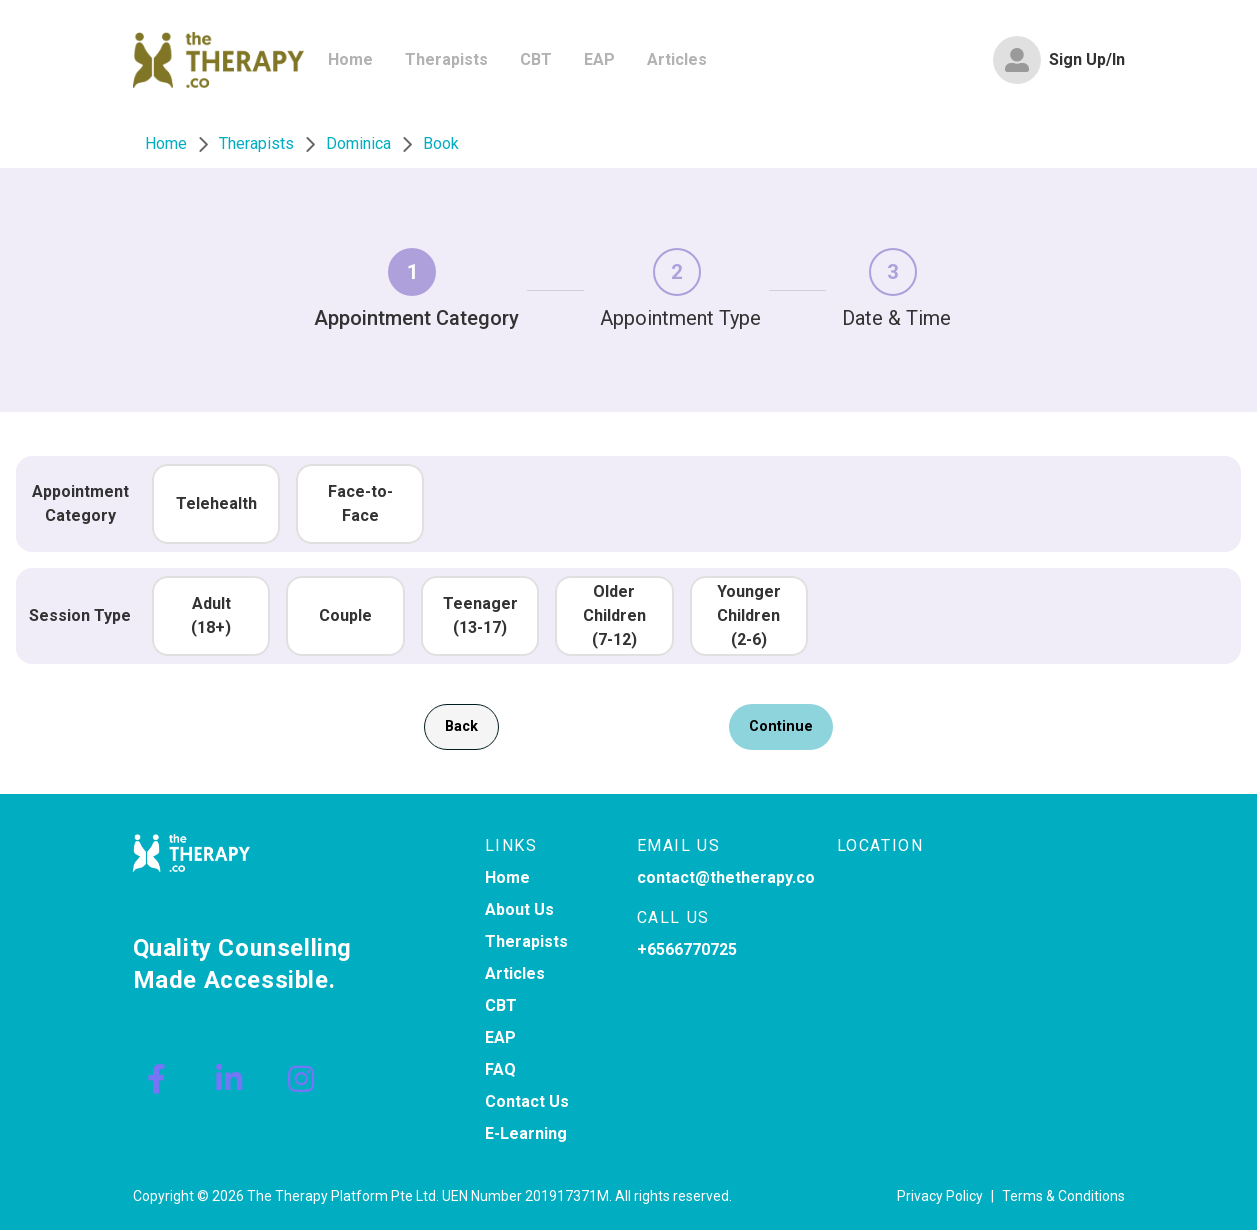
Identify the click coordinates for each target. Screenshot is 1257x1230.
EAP (500, 1037)
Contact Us (527, 1101)
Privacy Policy (940, 1196)
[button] (216, 504)
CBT (501, 1005)
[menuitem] (350, 60)
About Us (519, 909)
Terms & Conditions (1063, 1196)
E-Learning (526, 1133)
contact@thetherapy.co (726, 877)
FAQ (500, 1069)
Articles (515, 973)
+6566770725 (687, 949)
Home (507, 877)
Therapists (526, 941)
